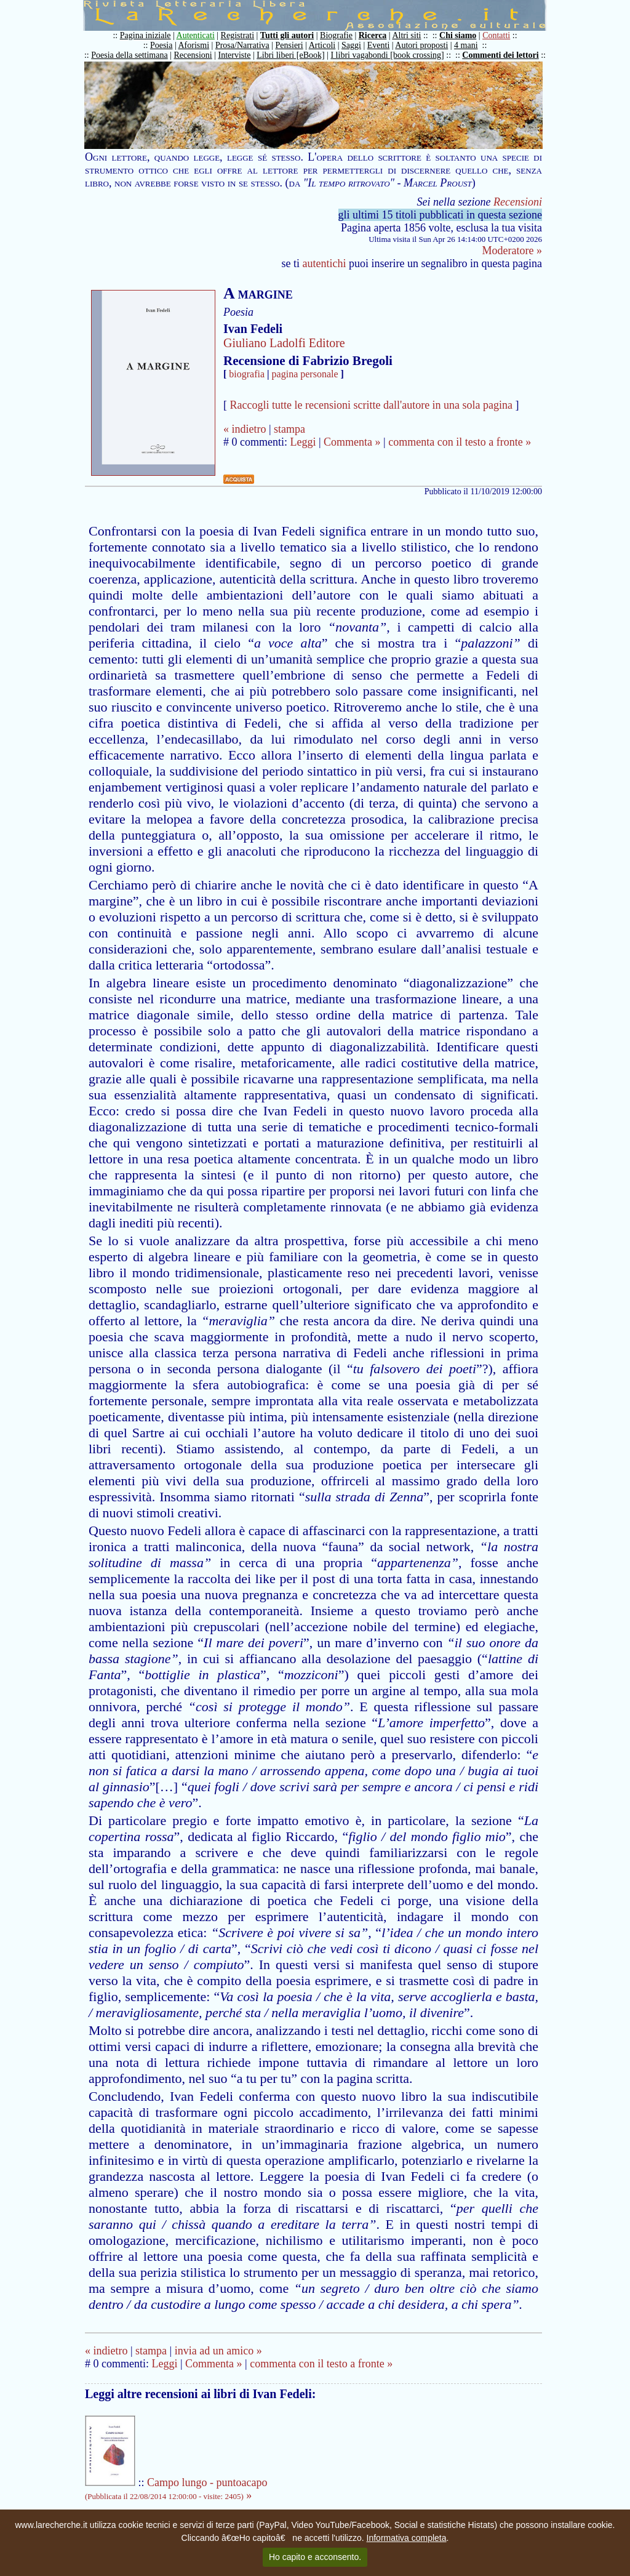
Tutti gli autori (287, 35)
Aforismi (194, 45)
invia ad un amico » (218, 2351)
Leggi (303, 442)
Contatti (496, 35)
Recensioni (193, 55)
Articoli (322, 45)
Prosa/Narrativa (242, 45)
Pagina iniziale (145, 35)
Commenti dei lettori (500, 55)
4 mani (466, 45)
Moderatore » (512, 250)
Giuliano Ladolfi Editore (284, 343)
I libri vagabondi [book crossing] (387, 55)
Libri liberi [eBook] (290, 55)
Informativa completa (407, 2538)
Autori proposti (421, 45)
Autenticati (196, 35)
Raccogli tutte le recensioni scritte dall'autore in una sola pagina (371, 405)
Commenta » (352, 442)
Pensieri (289, 45)
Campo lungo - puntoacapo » (176, 2489)
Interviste (234, 55)
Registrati (237, 35)
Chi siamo (457, 35)
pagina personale (305, 374)
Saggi (351, 45)
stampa (289, 429)
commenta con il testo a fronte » (459, 442)
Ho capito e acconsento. (315, 2557)
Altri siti (406, 35)
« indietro (244, 429)
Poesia (161, 45)
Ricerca (373, 35)
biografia (247, 374)
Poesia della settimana (129, 55)
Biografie (336, 35)
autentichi (324, 263)
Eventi (378, 45)
